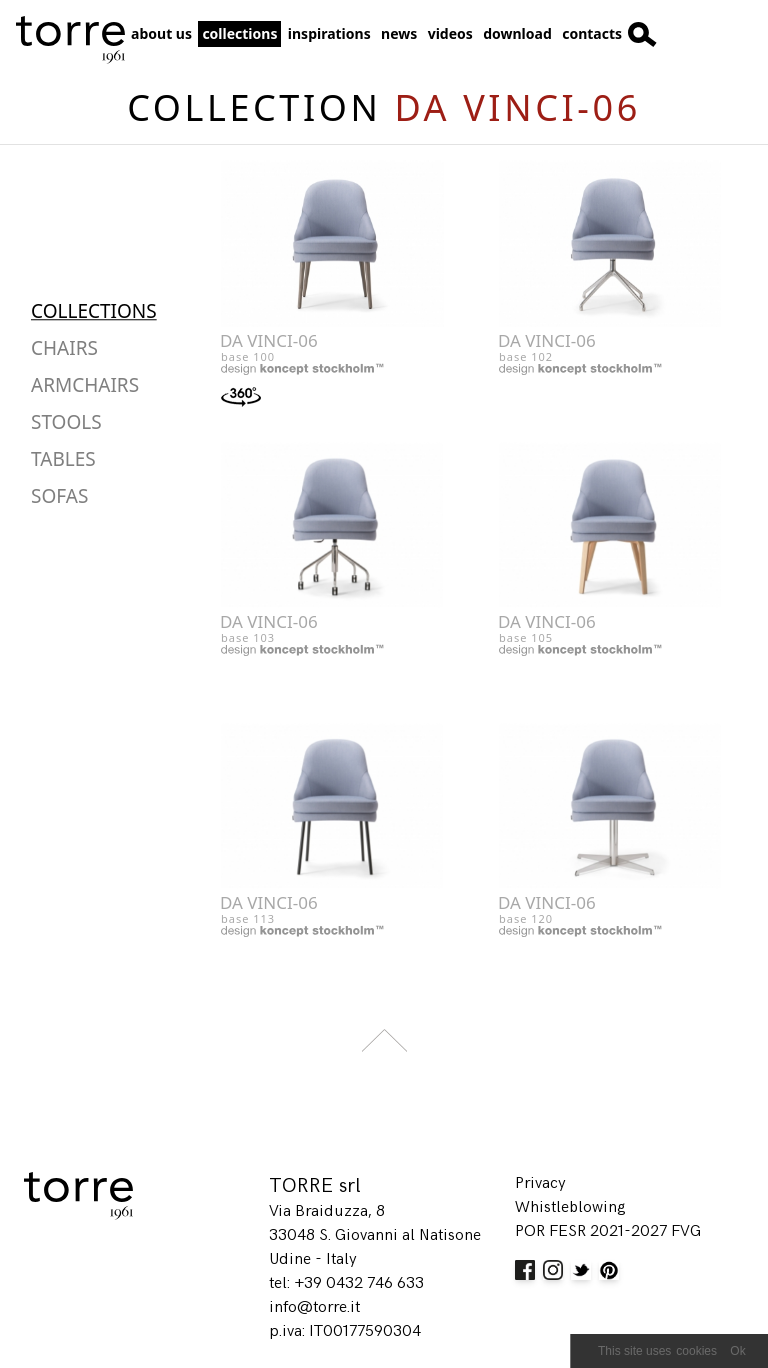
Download (517, 33)
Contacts (592, 33)
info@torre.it (314, 1307)
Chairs (64, 348)
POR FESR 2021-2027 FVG (608, 1231)
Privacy (540, 1183)
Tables (63, 459)
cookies (696, 1351)
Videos (450, 33)
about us (161, 33)
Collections (239, 33)
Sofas (59, 496)
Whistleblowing (570, 1207)
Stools (66, 422)
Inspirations (329, 33)
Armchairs (85, 385)
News (399, 33)
